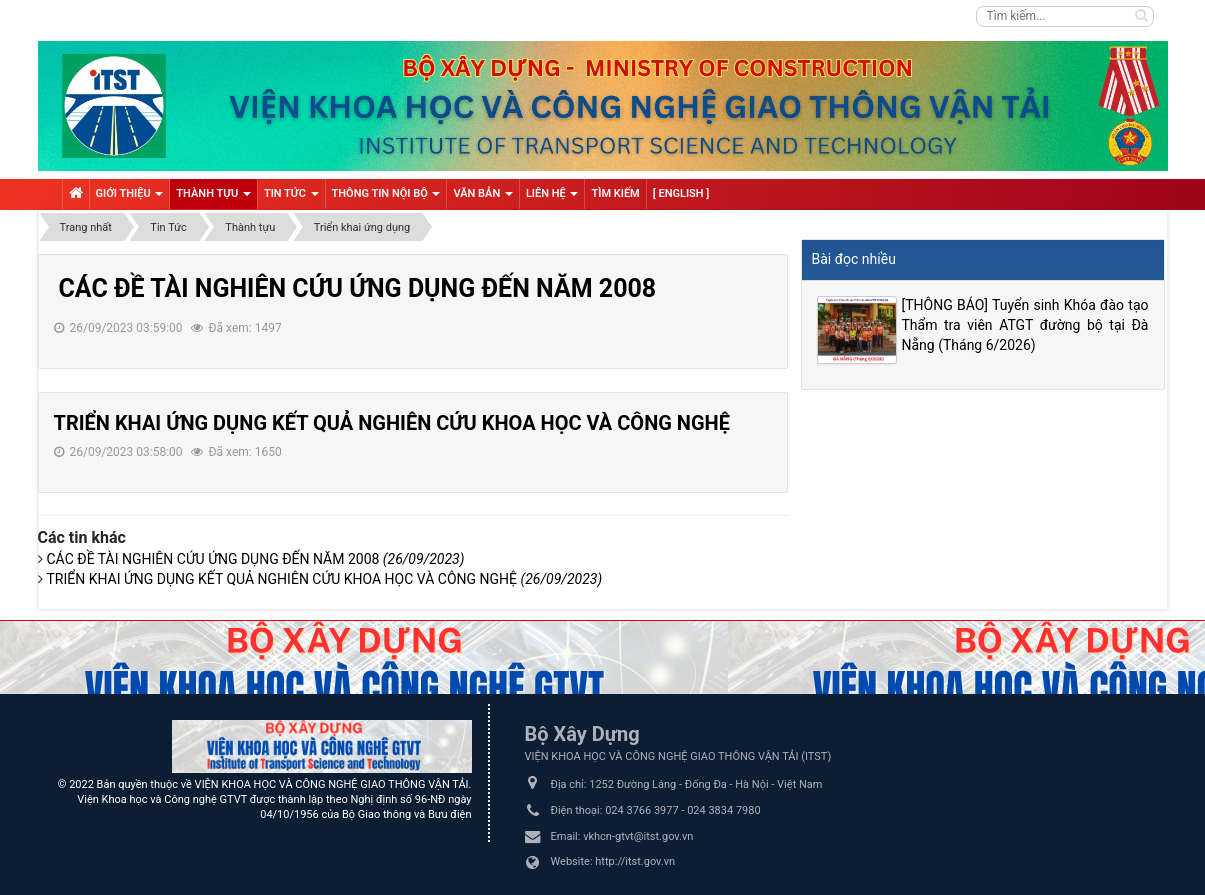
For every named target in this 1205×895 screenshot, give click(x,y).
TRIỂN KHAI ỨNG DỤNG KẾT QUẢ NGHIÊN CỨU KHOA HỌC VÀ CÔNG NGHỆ (392, 423)
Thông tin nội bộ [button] (386, 198)
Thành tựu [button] (213, 198)
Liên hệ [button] (552, 198)
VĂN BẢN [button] (482, 198)
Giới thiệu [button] (130, 198)
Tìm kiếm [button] (615, 193)
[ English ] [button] (681, 193)
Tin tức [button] (291, 198)
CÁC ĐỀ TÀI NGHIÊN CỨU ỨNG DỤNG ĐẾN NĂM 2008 (358, 288)
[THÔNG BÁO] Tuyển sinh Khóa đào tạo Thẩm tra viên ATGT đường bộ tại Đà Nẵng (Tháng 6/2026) (1025, 325)
